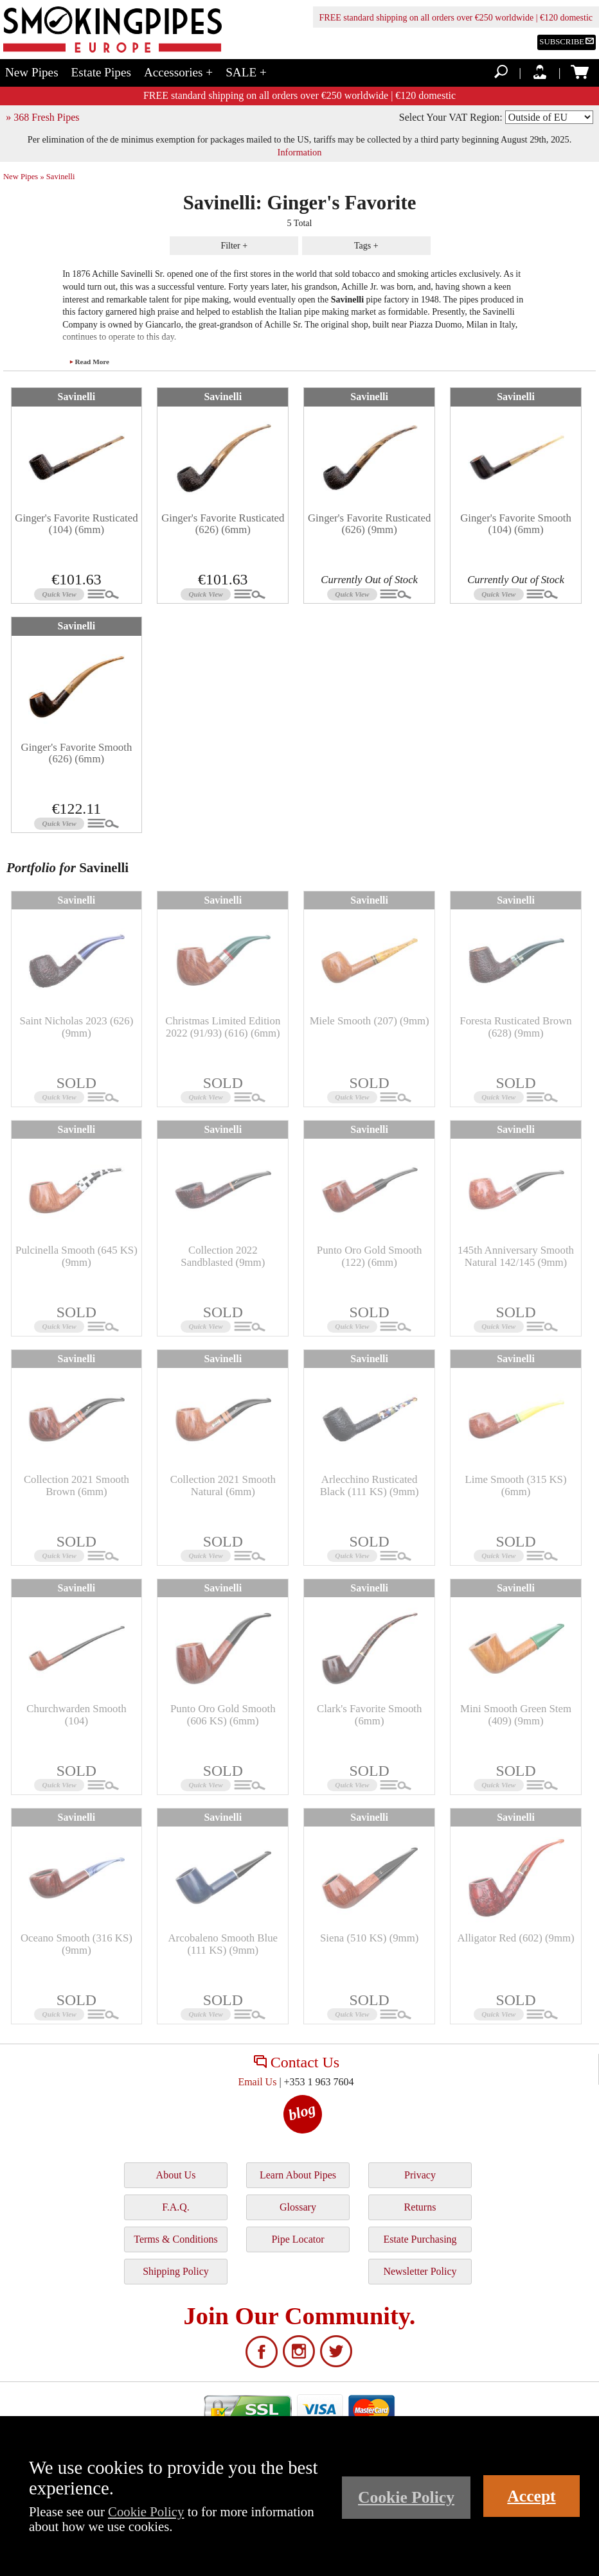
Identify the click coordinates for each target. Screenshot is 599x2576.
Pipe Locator (297, 2239)
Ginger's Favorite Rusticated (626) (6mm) (222, 524)
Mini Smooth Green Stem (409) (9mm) (515, 1714)
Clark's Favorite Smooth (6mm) (369, 1714)
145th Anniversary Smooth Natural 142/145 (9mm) (516, 1256)
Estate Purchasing (419, 2239)
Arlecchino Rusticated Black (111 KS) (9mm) (369, 1485)
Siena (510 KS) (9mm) (369, 1938)
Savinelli (77, 396)
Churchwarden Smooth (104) (76, 1714)
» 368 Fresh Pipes (42, 117)
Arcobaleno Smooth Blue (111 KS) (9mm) (223, 1944)
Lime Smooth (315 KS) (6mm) (515, 1485)
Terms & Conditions (175, 2239)
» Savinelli (57, 176)
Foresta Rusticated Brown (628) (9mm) (515, 1026)
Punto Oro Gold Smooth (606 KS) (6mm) (223, 1714)
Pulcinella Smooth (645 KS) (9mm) (76, 1256)
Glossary (298, 2207)
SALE (246, 72)
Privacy (420, 2174)
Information (300, 152)
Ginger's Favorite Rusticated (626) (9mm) (369, 524)
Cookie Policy (146, 2511)
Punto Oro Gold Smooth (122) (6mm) (369, 1256)
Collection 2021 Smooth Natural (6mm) (223, 1485)
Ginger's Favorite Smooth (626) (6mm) (76, 753)
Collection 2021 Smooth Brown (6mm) (76, 1485)
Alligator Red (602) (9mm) (515, 1938)
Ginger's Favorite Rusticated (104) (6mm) (76, 524)
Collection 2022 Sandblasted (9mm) (223, 1256)
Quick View (59, 594)
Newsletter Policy (419, 2271)
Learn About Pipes (298, 2174)
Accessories (178, 72)
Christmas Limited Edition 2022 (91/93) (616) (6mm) (222, 1026)
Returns (420, 2207)
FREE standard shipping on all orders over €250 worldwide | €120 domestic (456, 17)
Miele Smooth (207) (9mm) (369, 1021)
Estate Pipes (101, 72)
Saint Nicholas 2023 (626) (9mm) (77, 1026)
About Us (176, 2174)
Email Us (257, 2081)
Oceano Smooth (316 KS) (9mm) (76, 1944)
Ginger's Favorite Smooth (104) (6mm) (515, 524)
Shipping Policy (176, 2271)
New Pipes (31, 72)
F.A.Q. (176, 2207)
